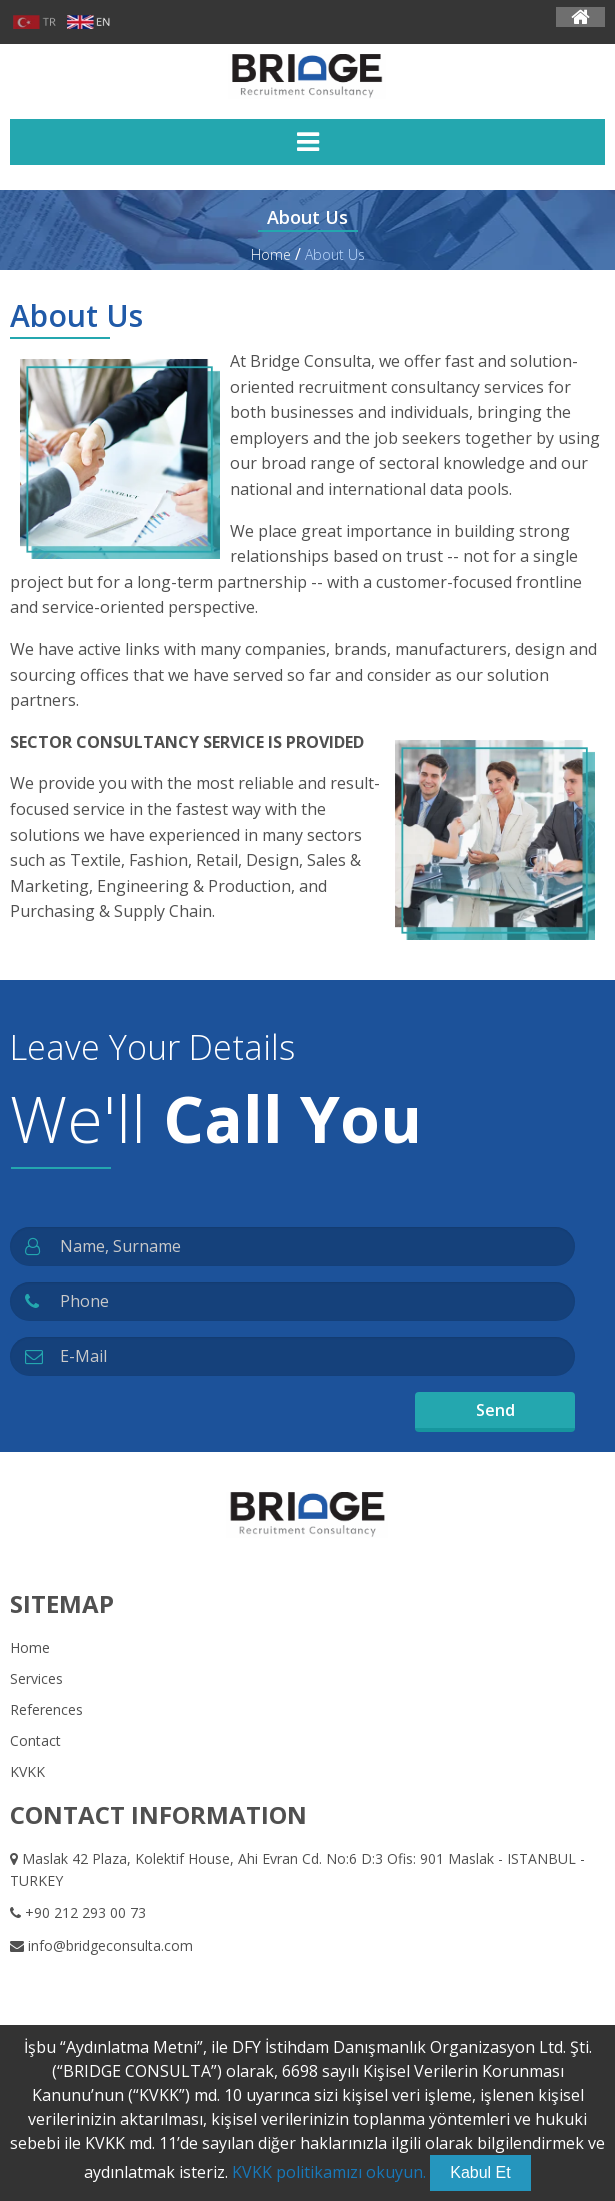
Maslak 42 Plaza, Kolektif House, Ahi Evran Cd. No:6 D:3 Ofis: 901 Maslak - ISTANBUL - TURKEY (297, 1869)
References (46, 1709)
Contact (35, 1740)
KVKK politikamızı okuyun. (329, 2172)
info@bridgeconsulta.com (101, 1945)
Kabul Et (480, 2172)
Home (271, 254)
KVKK (27, 1771)
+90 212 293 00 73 (78, 1912)
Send (495, 1410)
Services (36, 1678)
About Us (335, 254)
